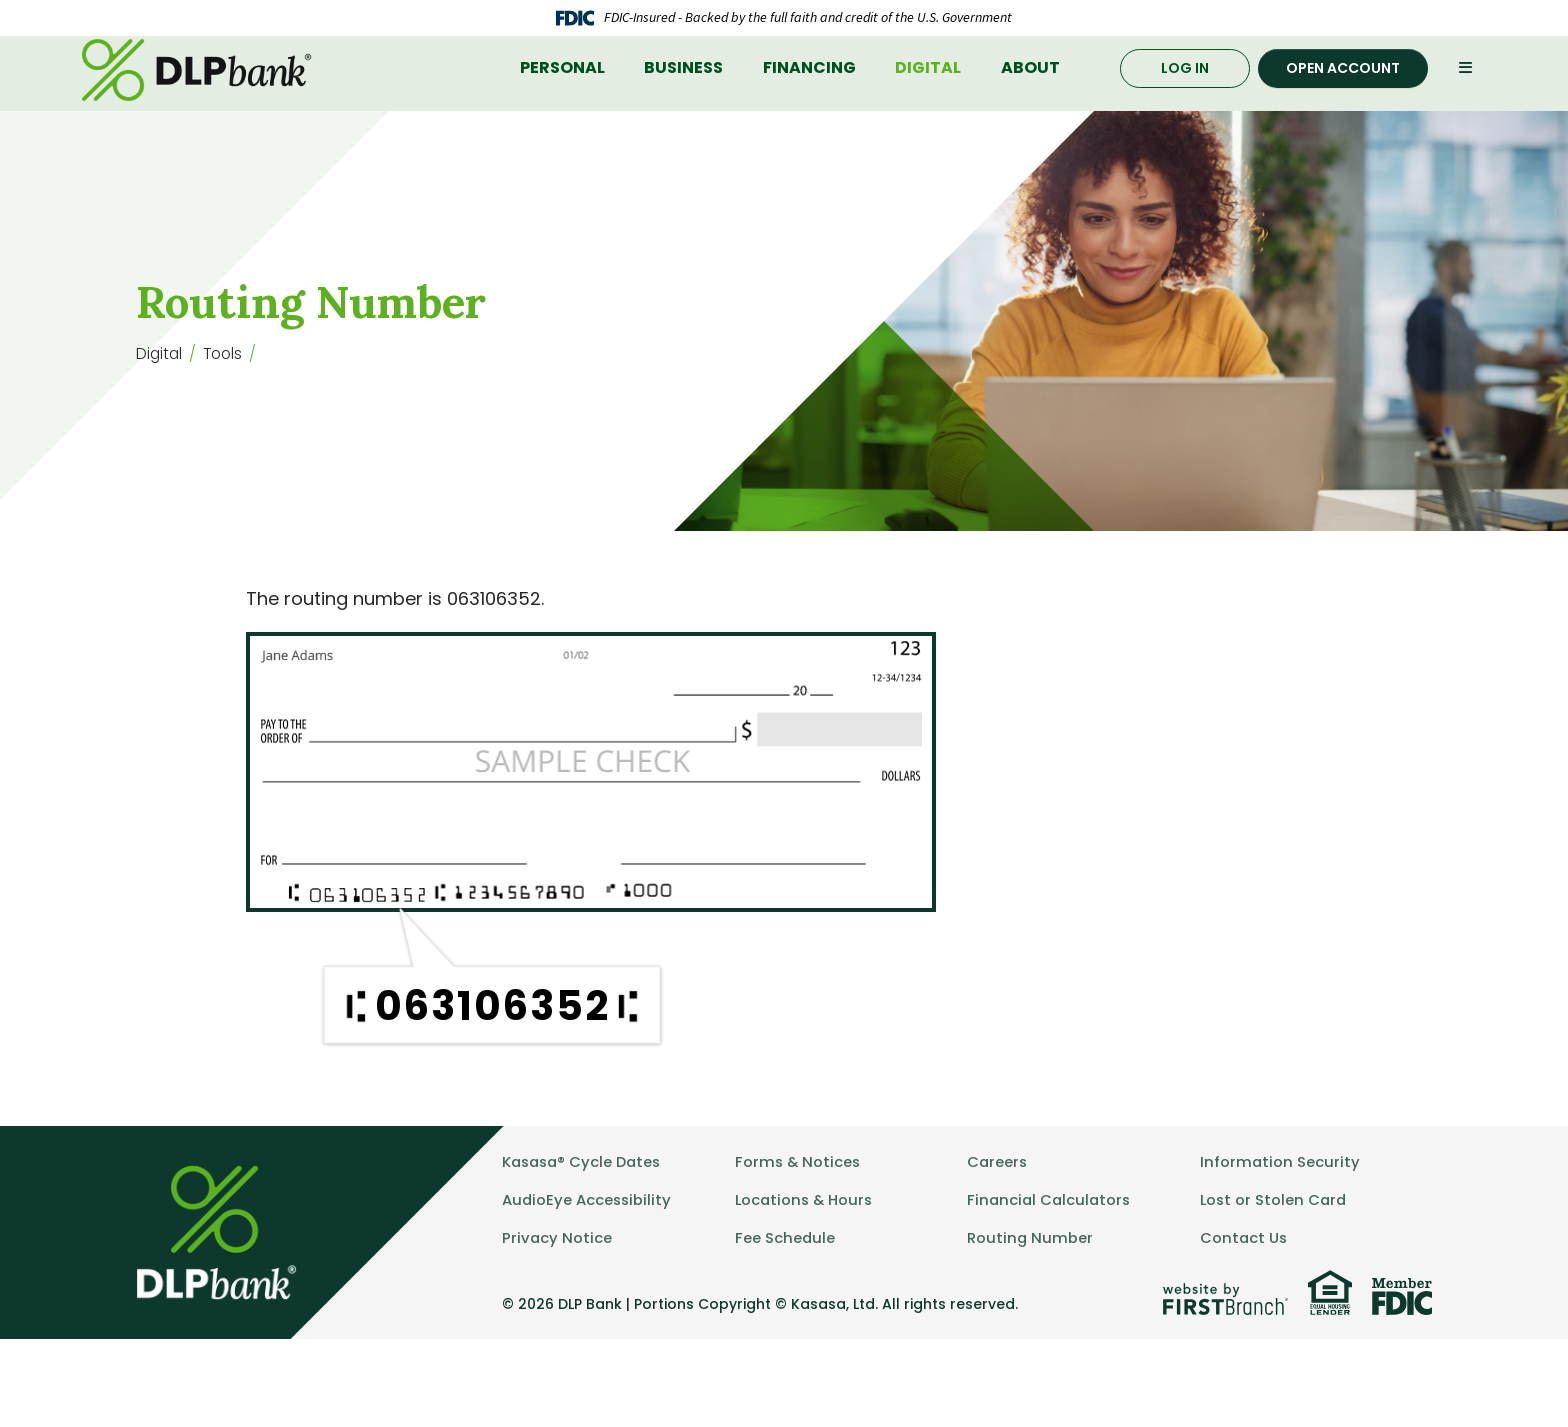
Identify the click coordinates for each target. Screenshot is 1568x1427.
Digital (160, 410)
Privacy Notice (557, 1325)
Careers (998, 1249)
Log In (1185, 106)
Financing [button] (809, 106)
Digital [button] (928, 106)
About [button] (1030, 106)
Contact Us (1244, 1325)
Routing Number (1030, 1325)
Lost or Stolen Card (1275, 1287)
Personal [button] (562, 106)
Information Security (1280, 1249)
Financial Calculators (1051, 1287)
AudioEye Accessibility (588, 1287)
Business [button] (683, 106)
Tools (226, 410)
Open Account (1343, 106)
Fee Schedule (785, 1325)
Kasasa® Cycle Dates (585, 1249)
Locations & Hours (806, 1287)
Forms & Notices (799, 1249)
